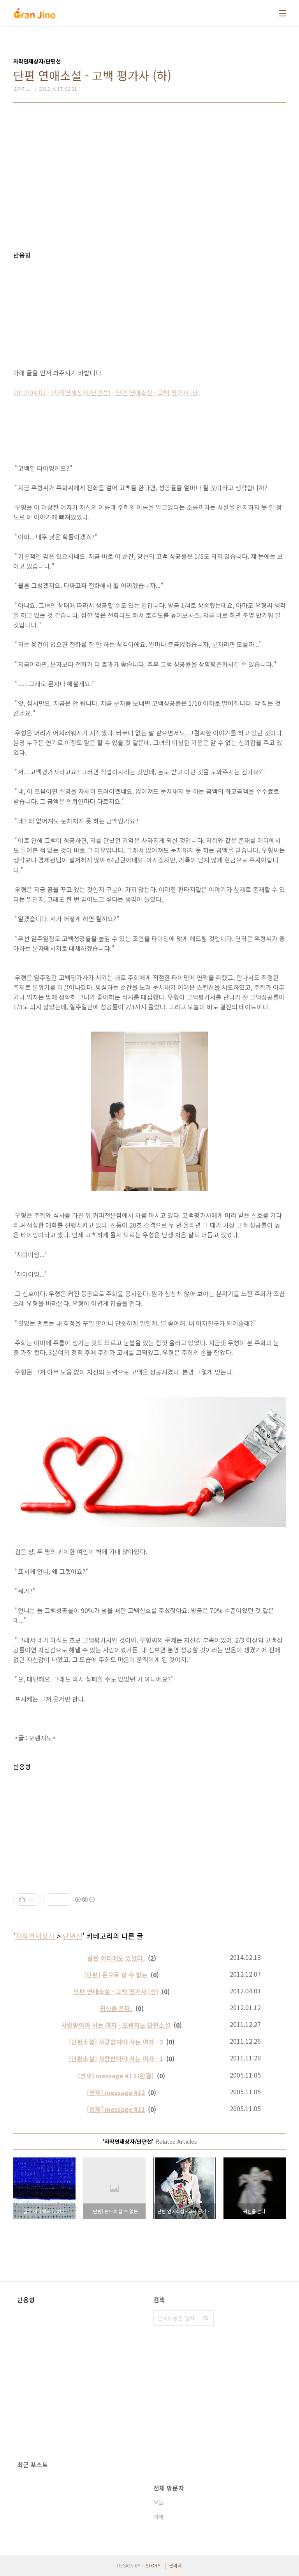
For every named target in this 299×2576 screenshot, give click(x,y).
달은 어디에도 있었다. (116, 1958)
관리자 (175, 2565)
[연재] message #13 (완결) (116, 2075)
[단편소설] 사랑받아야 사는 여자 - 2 (116, 2041)
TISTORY (151, 2565)
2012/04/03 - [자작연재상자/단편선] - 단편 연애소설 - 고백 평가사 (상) (106, 392)
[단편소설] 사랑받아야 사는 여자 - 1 (116, 2058)
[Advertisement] (149, 176)
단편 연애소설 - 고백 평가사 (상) (116, 1991)
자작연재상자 (35, 1936)
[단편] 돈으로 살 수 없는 (116, 1974)
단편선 (73, 1936)
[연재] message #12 (116, 2092)
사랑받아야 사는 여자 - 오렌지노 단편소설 (116, 2025)
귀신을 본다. (116, 2008)
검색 (206, 2318)
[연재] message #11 (116, 2109)
